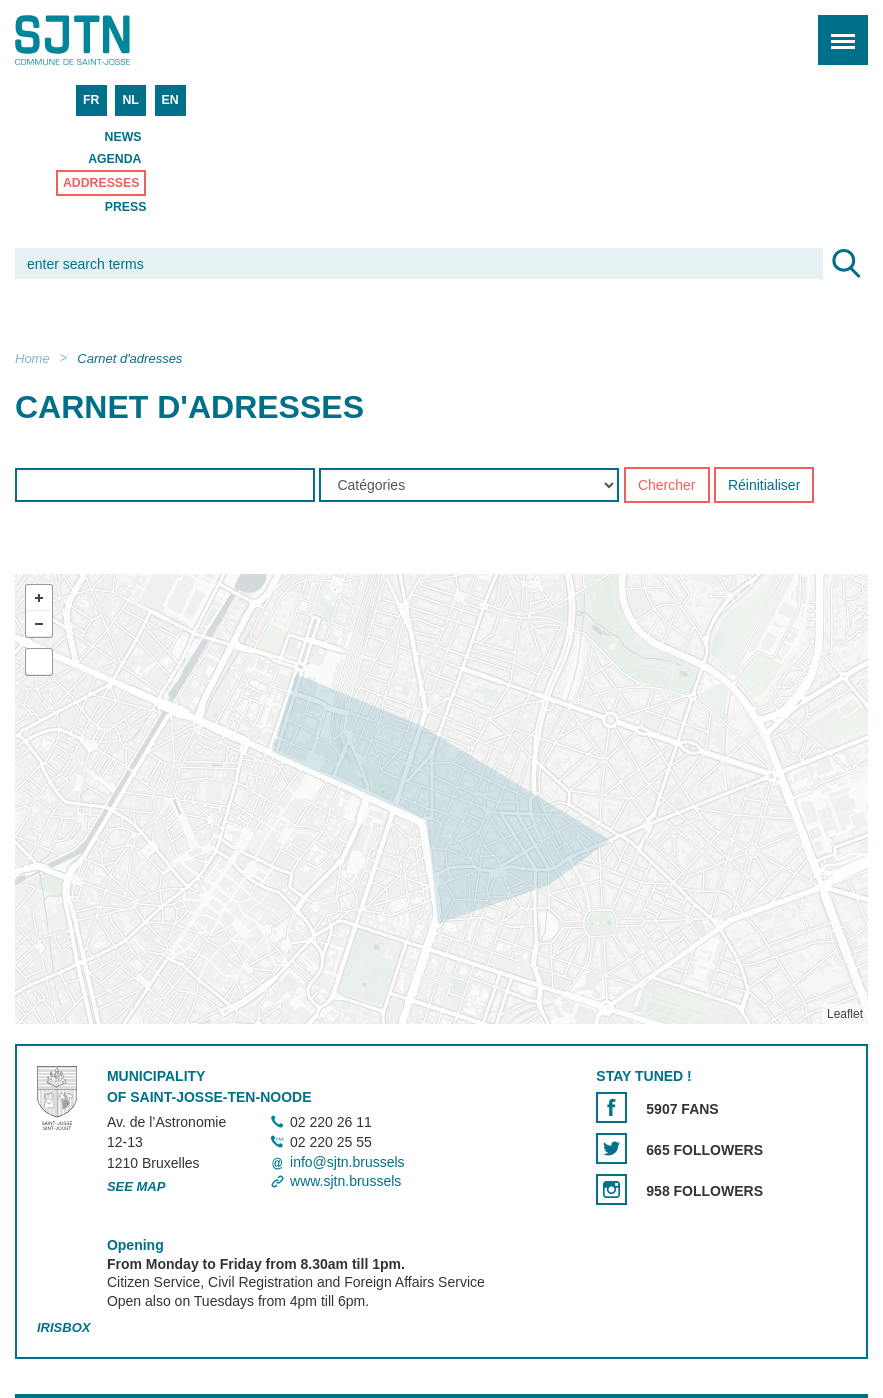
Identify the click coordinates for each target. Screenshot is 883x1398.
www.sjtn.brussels (345, 1181)
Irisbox (63, 1327)
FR (91, 100)
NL (130, 100)
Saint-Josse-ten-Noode (101, 40)
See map (136, 1186)
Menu (836, 29)
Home (32, 358)
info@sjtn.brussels (347, 1162)
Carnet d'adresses (129, 358)
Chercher (667, 486)
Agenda (114, 159)
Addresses (101, 183)
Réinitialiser (764, 486)
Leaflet (845, 1015)
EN (170, 100)
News (123, 137)
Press (126, 207)
